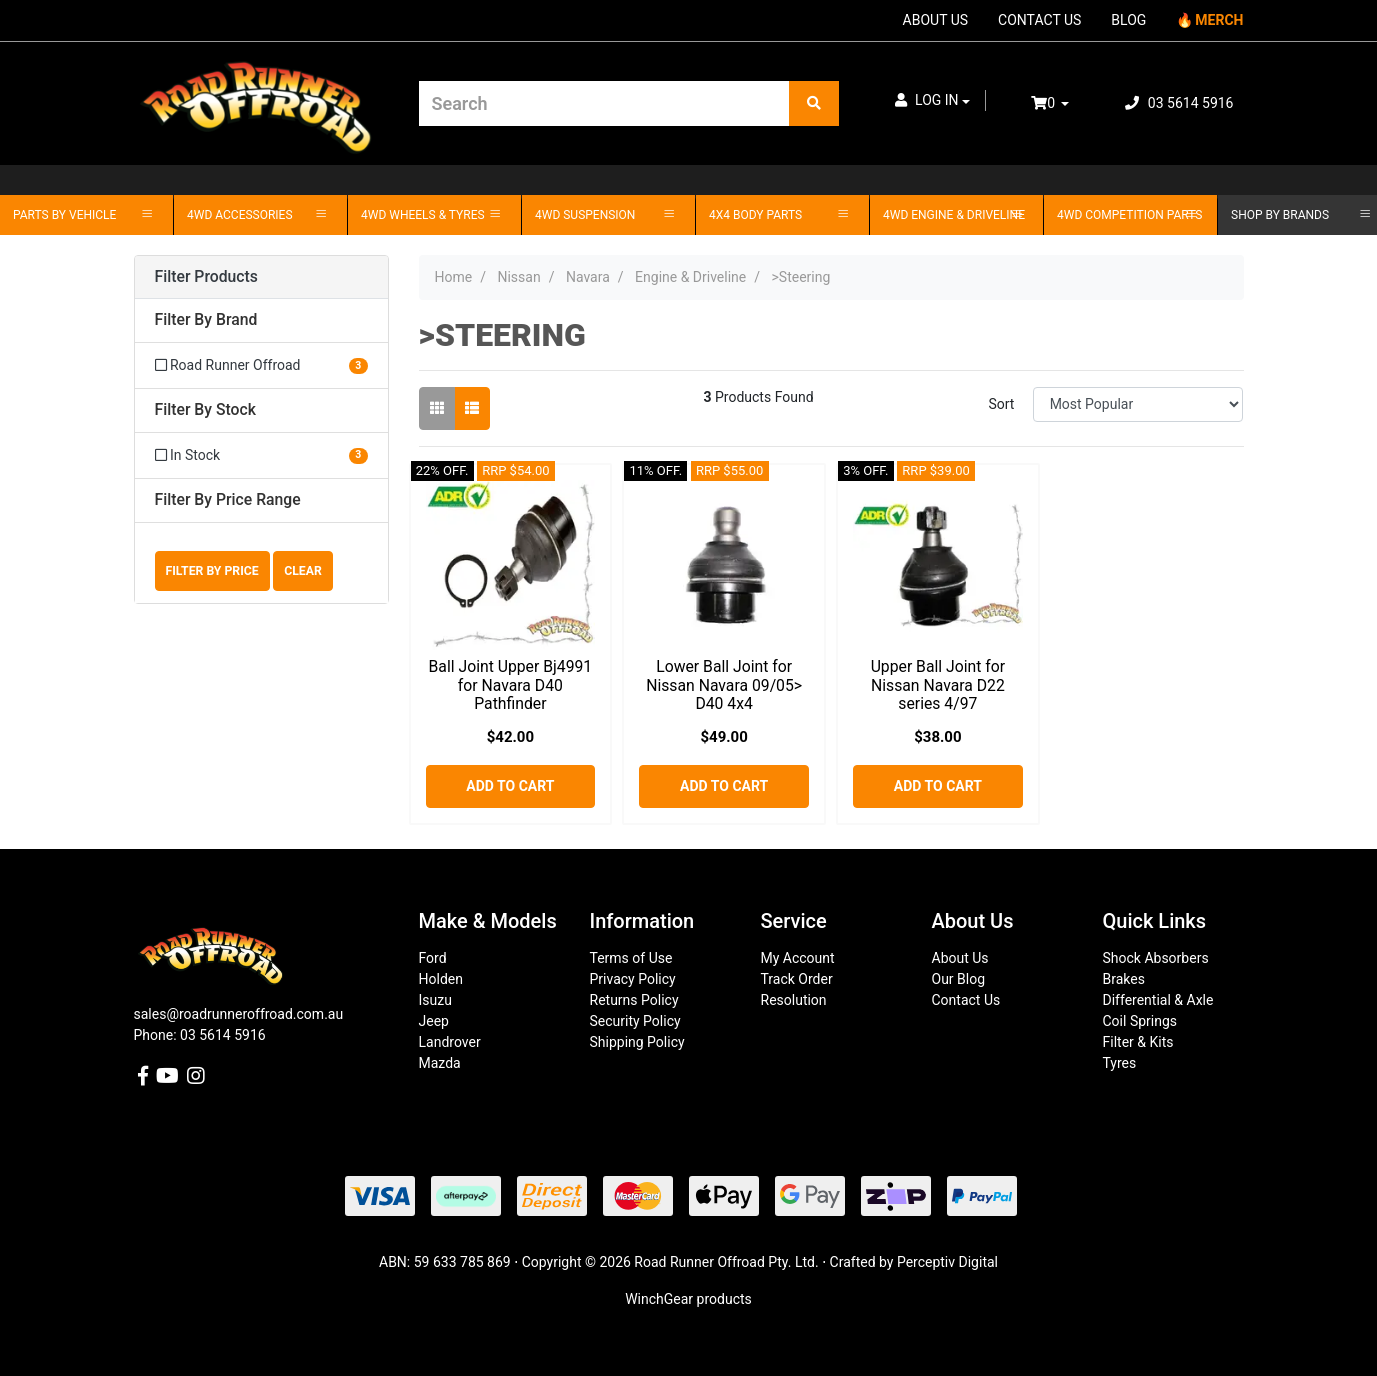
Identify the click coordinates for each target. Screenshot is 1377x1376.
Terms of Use (631, 958)
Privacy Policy (633, 979)
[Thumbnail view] (437, 408)
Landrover (450, 1042)
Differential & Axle (1158, 1000)
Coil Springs (1140, 1021)
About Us (960, 958)
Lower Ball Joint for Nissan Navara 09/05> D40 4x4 (724, 685)
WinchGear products (688, 1299)
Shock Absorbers (1156, 958)
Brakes (1124, 979)
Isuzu (435, 1000)
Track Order (797, 979)
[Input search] (604, 103)
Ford (433, 958)
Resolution (794, 1000)
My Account (798, 958)
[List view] (472, 408)
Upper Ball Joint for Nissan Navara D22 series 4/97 (938, 685)
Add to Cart (510, 786)
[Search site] (814, 103)
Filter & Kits (1138, 1042)
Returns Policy (634, 1000)
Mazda (440, 1063)
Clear (303, 571)
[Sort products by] (1138, 404)
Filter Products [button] (206, 277)
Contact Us (966, 1000)
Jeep (434, 1021)
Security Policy (635, 1021)
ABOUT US (936, 20)
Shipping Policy (637, 1042)
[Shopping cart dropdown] (1064, 103)
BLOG (1128, 20)
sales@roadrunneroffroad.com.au (239, 1014)
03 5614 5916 (1179, 103)
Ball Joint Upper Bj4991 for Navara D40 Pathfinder (511, 685)
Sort (1001, 404)
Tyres (1120, 1063)
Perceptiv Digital (947, 1262)
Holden (441, 979)
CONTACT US (1039, 20)
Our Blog (959, 979)
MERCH (1219, 20)
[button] (933, 100)
